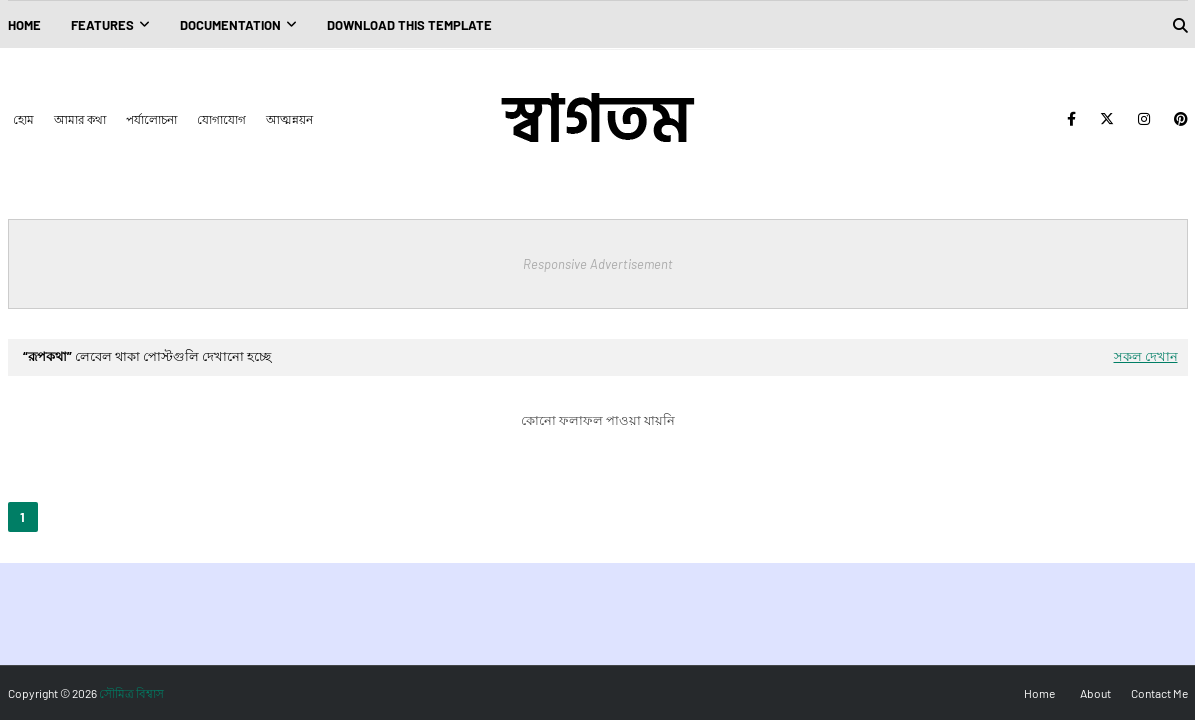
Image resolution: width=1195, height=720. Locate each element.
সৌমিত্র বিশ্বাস (131, 693)
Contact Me (1159, 693)
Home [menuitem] (24, 25)
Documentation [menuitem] (230, 25)
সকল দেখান (1146, 356)
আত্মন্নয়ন (289, 119)
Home (1039, 693)
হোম (23, 119)
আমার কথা (80, 119)
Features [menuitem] (102, 25)
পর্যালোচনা (151, 119)
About (1095, 693)
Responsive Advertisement (598, 264)
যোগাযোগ (221, 119)
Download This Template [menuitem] (409, 25)
